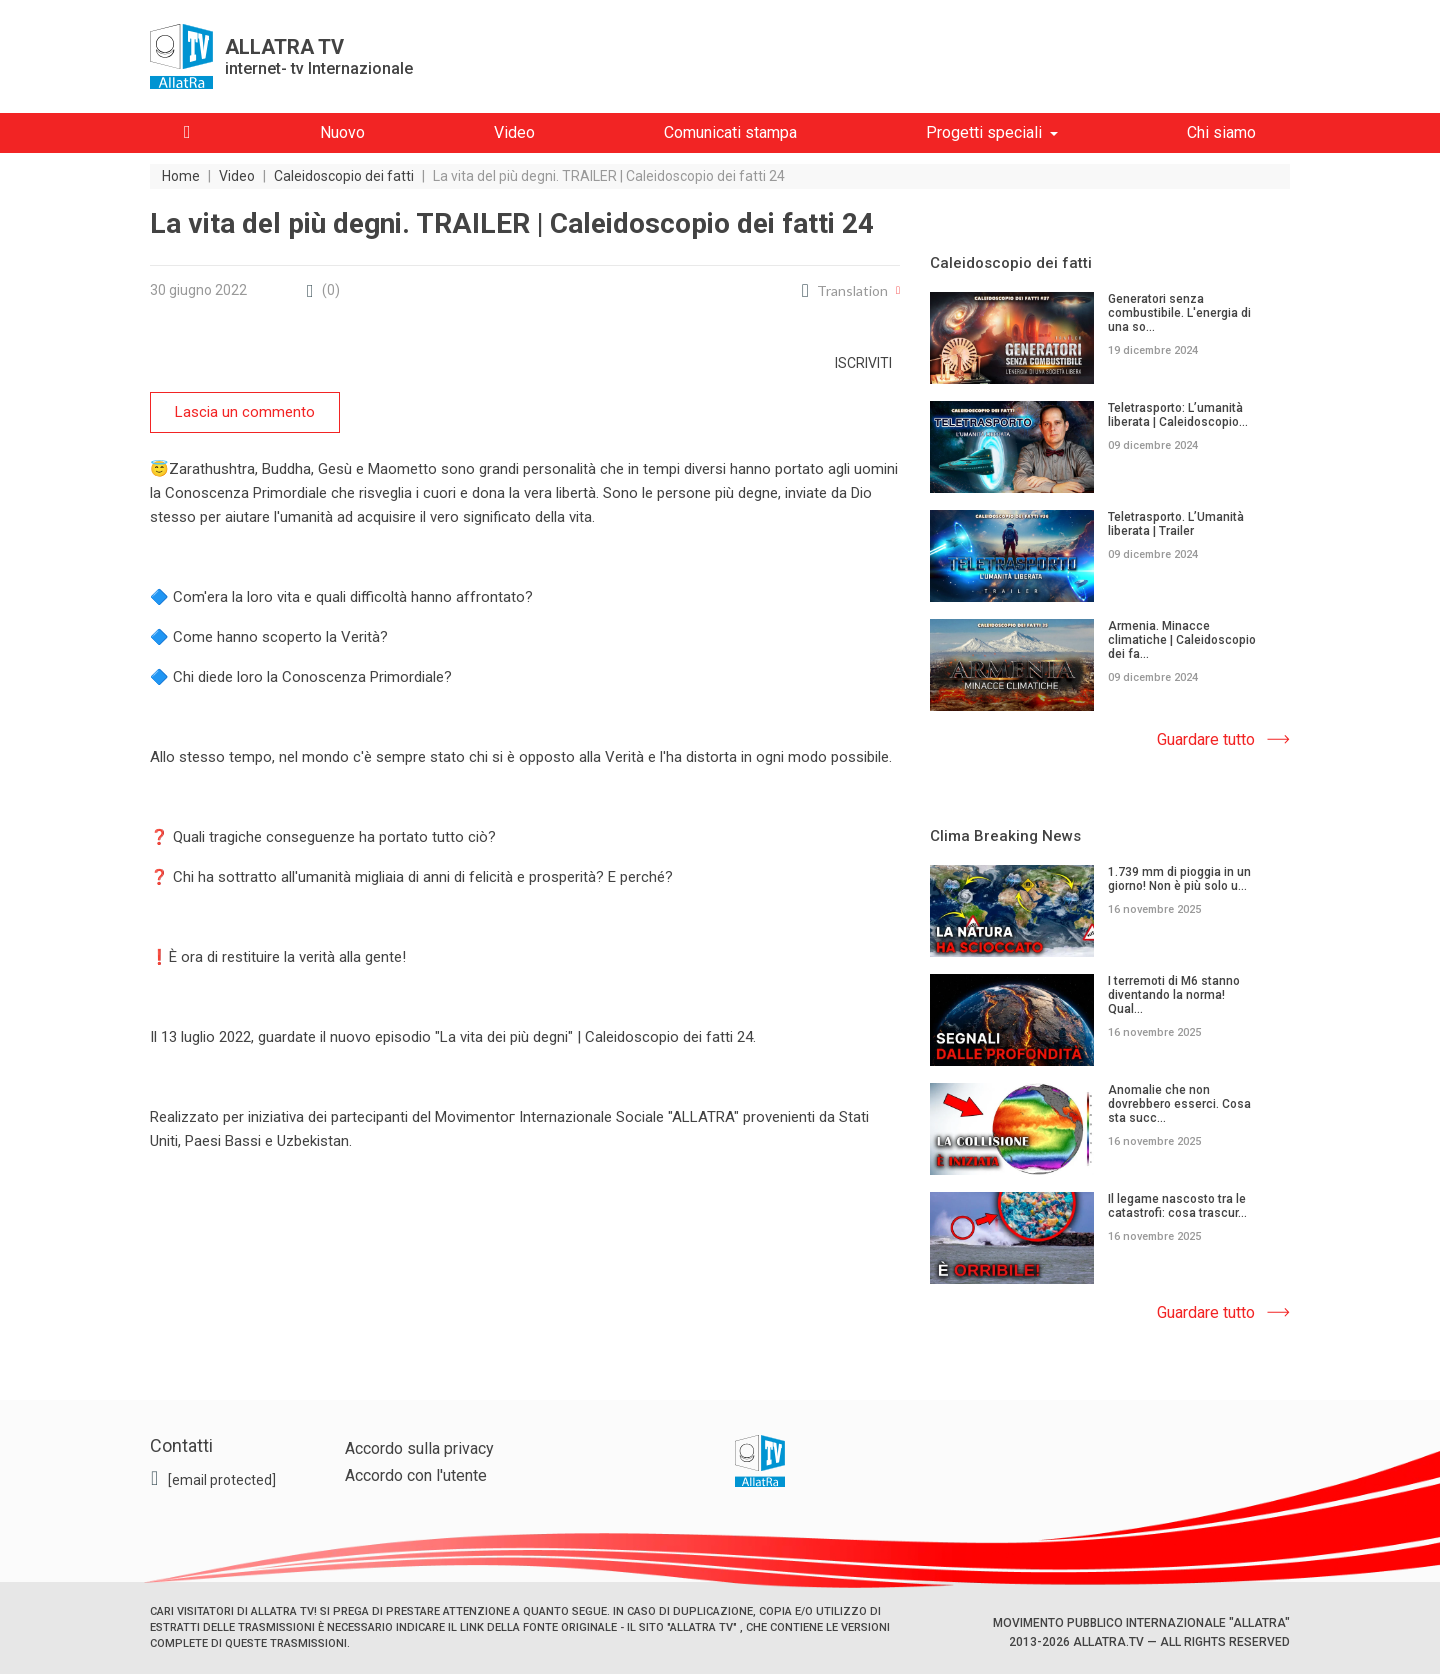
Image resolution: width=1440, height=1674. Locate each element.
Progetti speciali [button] (984, 132)
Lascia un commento (245, 412)
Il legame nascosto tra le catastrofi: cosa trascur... (1177, 1206)
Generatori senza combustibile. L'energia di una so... (1179, 313)
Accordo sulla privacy (419, 1448)
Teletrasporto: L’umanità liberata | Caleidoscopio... (1178, 415)
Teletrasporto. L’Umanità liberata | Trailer (1176, 524)
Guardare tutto (1206, 739)
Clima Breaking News (1005, 836)
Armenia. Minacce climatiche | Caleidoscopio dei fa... (1182, 640)
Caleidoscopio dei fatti (1011, 263)
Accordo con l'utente (416, 1475)
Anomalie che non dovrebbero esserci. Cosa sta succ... (1179, 1104)
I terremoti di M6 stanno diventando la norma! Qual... (1174, 995)
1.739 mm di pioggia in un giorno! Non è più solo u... (1179, 879)
